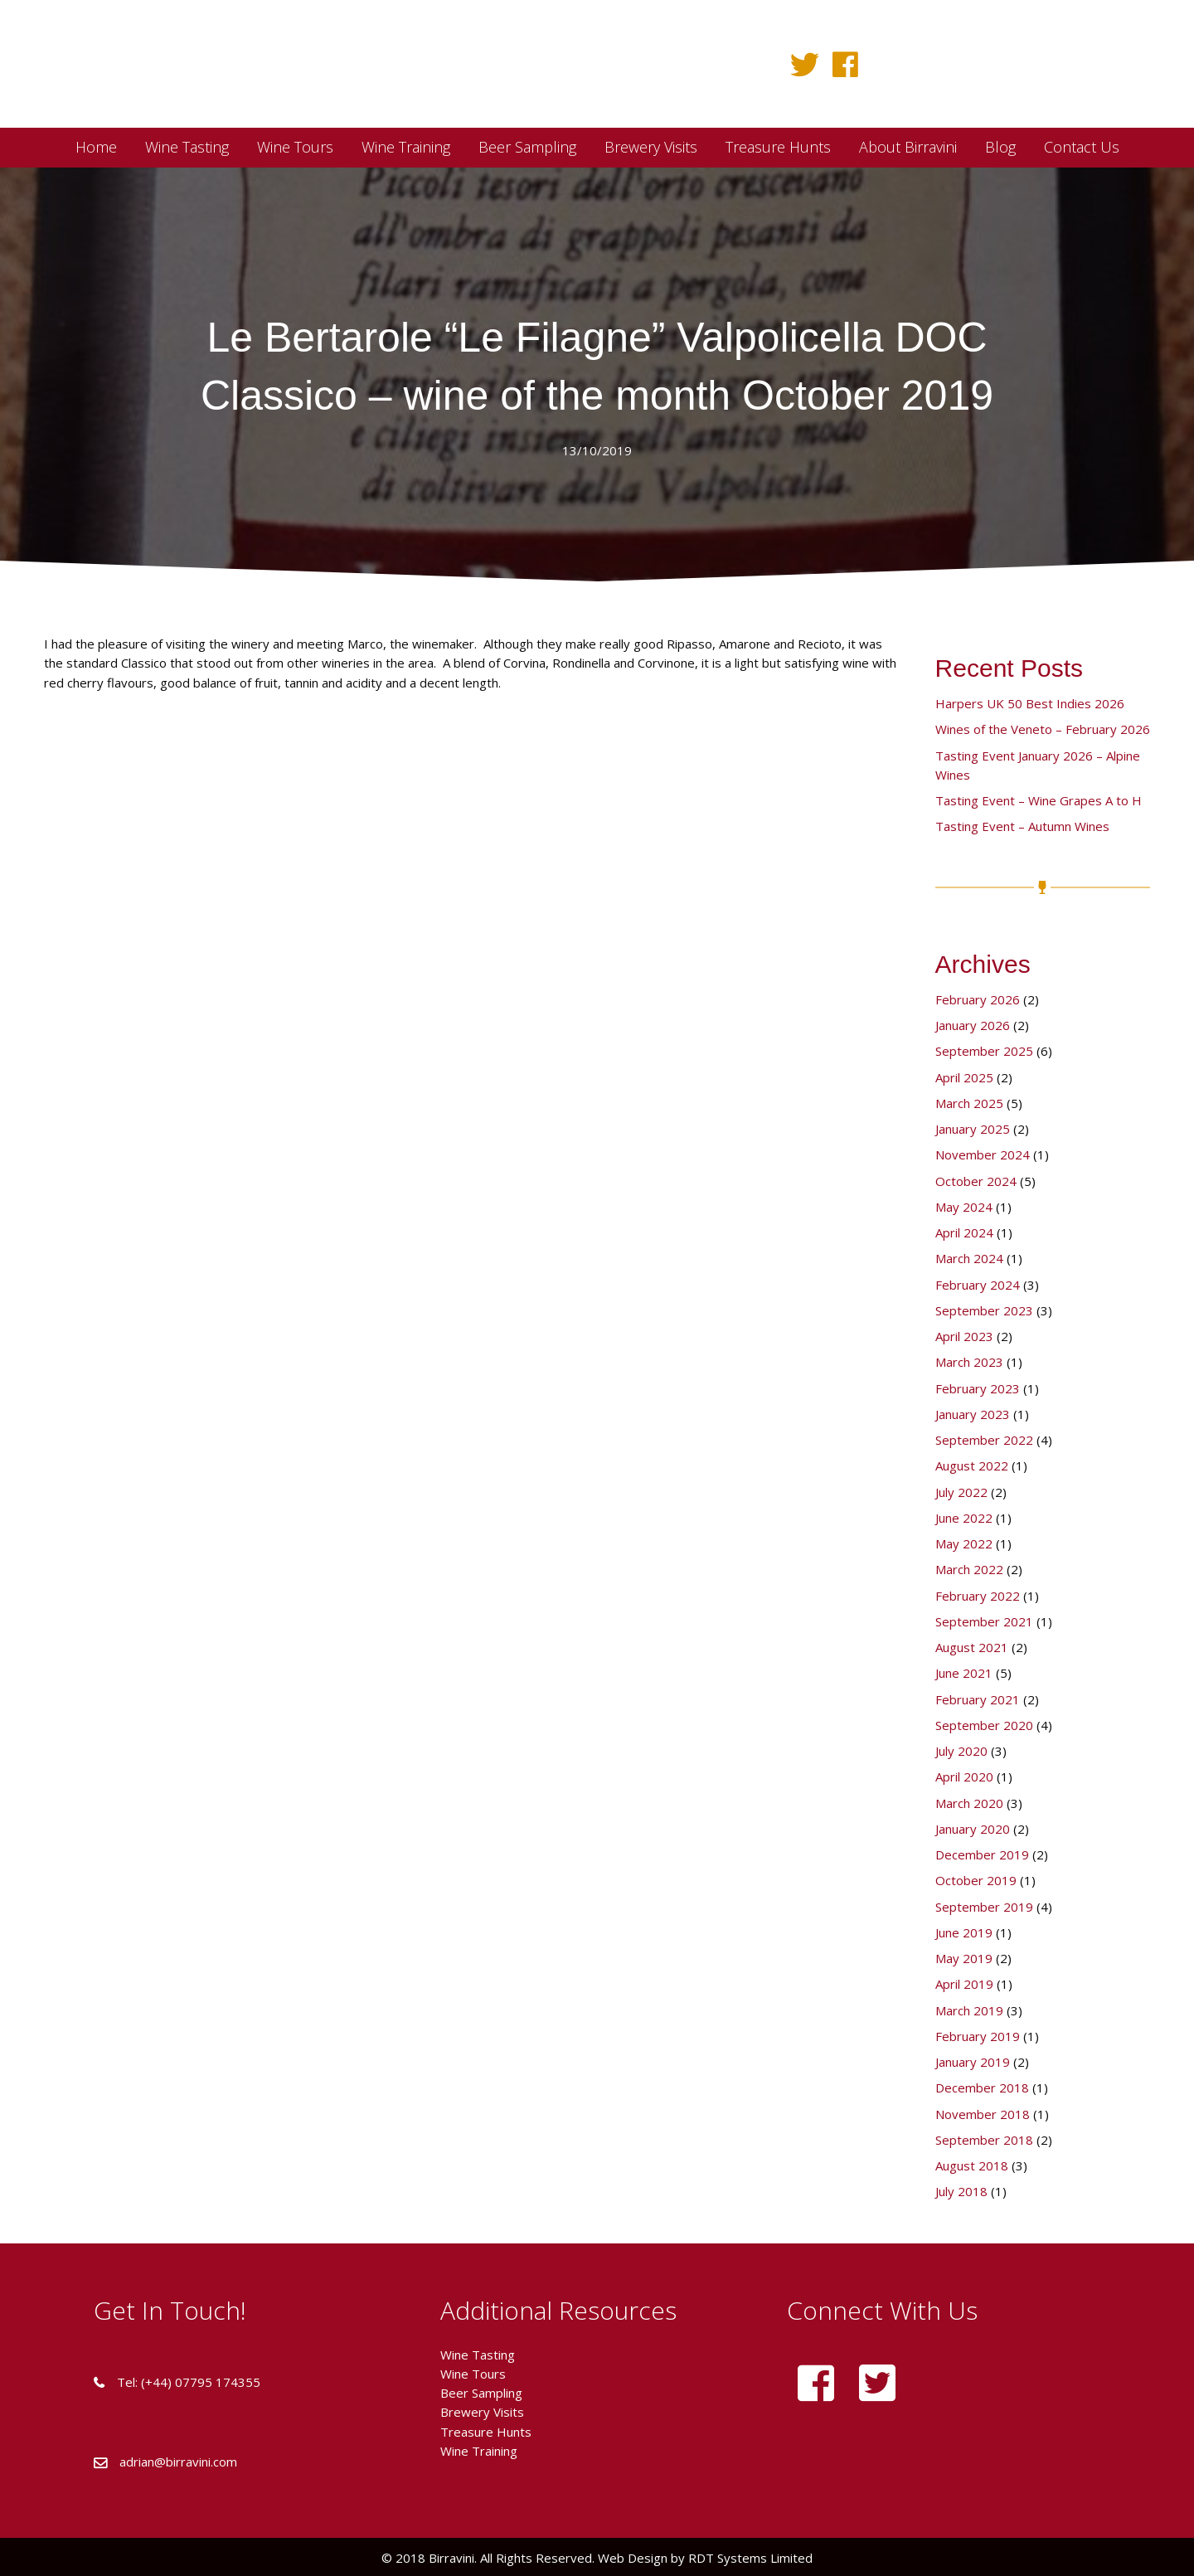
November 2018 (982, 2114)
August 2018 (971, 2165)
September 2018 (984, 2139)
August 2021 (971, 1647)
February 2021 (977, 1699)
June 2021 (964, 1673)
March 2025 (969, 1103)
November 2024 (982, 1154)
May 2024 (964, 1206)
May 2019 (964, 1958)
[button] (804, 64)
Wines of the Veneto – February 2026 (1042, 729)
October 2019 (976, 1880)
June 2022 (964, 1517)
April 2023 (964, 1336)
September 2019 (984, 1906)
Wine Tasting (477, 2354)
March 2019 (969, 2010)
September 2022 (984, 1439)
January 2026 (972, 1025)
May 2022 (964, 1543)
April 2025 (964, 1077)
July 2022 (961, 1492)
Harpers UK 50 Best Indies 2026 (1029, 703)
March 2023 (969, 1362)
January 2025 (972, 1128)
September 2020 (984, 1725)
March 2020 (969, 1803)
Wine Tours (473, 2373)
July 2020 (961, 1750)
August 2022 (971, 1465)
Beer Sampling (481, 2392)
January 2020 (972, 1828)
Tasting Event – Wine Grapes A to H (1038, 800)
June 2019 (964, 1932)
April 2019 (964, 1984)
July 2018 (961, 2191)
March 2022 (969, 1569)
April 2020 (964, 1776)
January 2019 (972, 2062)
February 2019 (977, 2036)
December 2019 (982, 1854)
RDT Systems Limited (749, 2557)
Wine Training (478, 2450)
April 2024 (964, 1232)
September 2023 (984, 1310)
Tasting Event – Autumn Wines (1022, 826)
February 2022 (977, 1595)
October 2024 (976, 1181)
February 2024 (977, 1284)
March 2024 (969, 1258)
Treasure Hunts (485, 2431)
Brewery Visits (482, 2411)
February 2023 (977, 1388)
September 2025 (984, 1051)
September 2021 (984, 1621)
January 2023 (972, 1414)
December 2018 (982, 2087)
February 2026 (977, 999)
